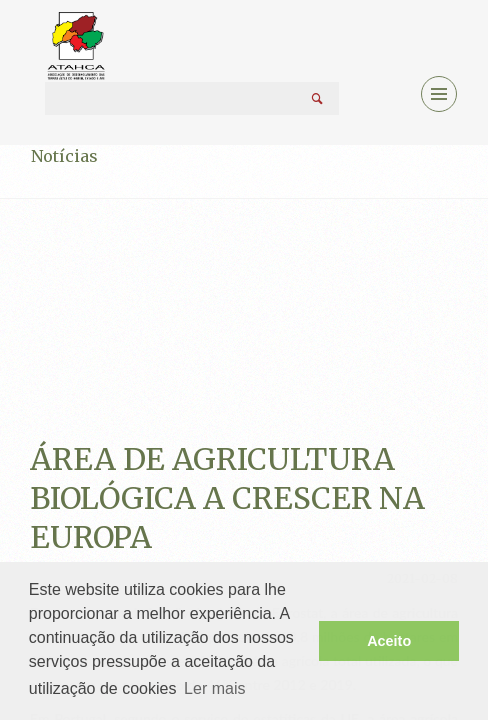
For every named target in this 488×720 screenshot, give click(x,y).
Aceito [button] (389, 641)
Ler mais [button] (214, 688)
